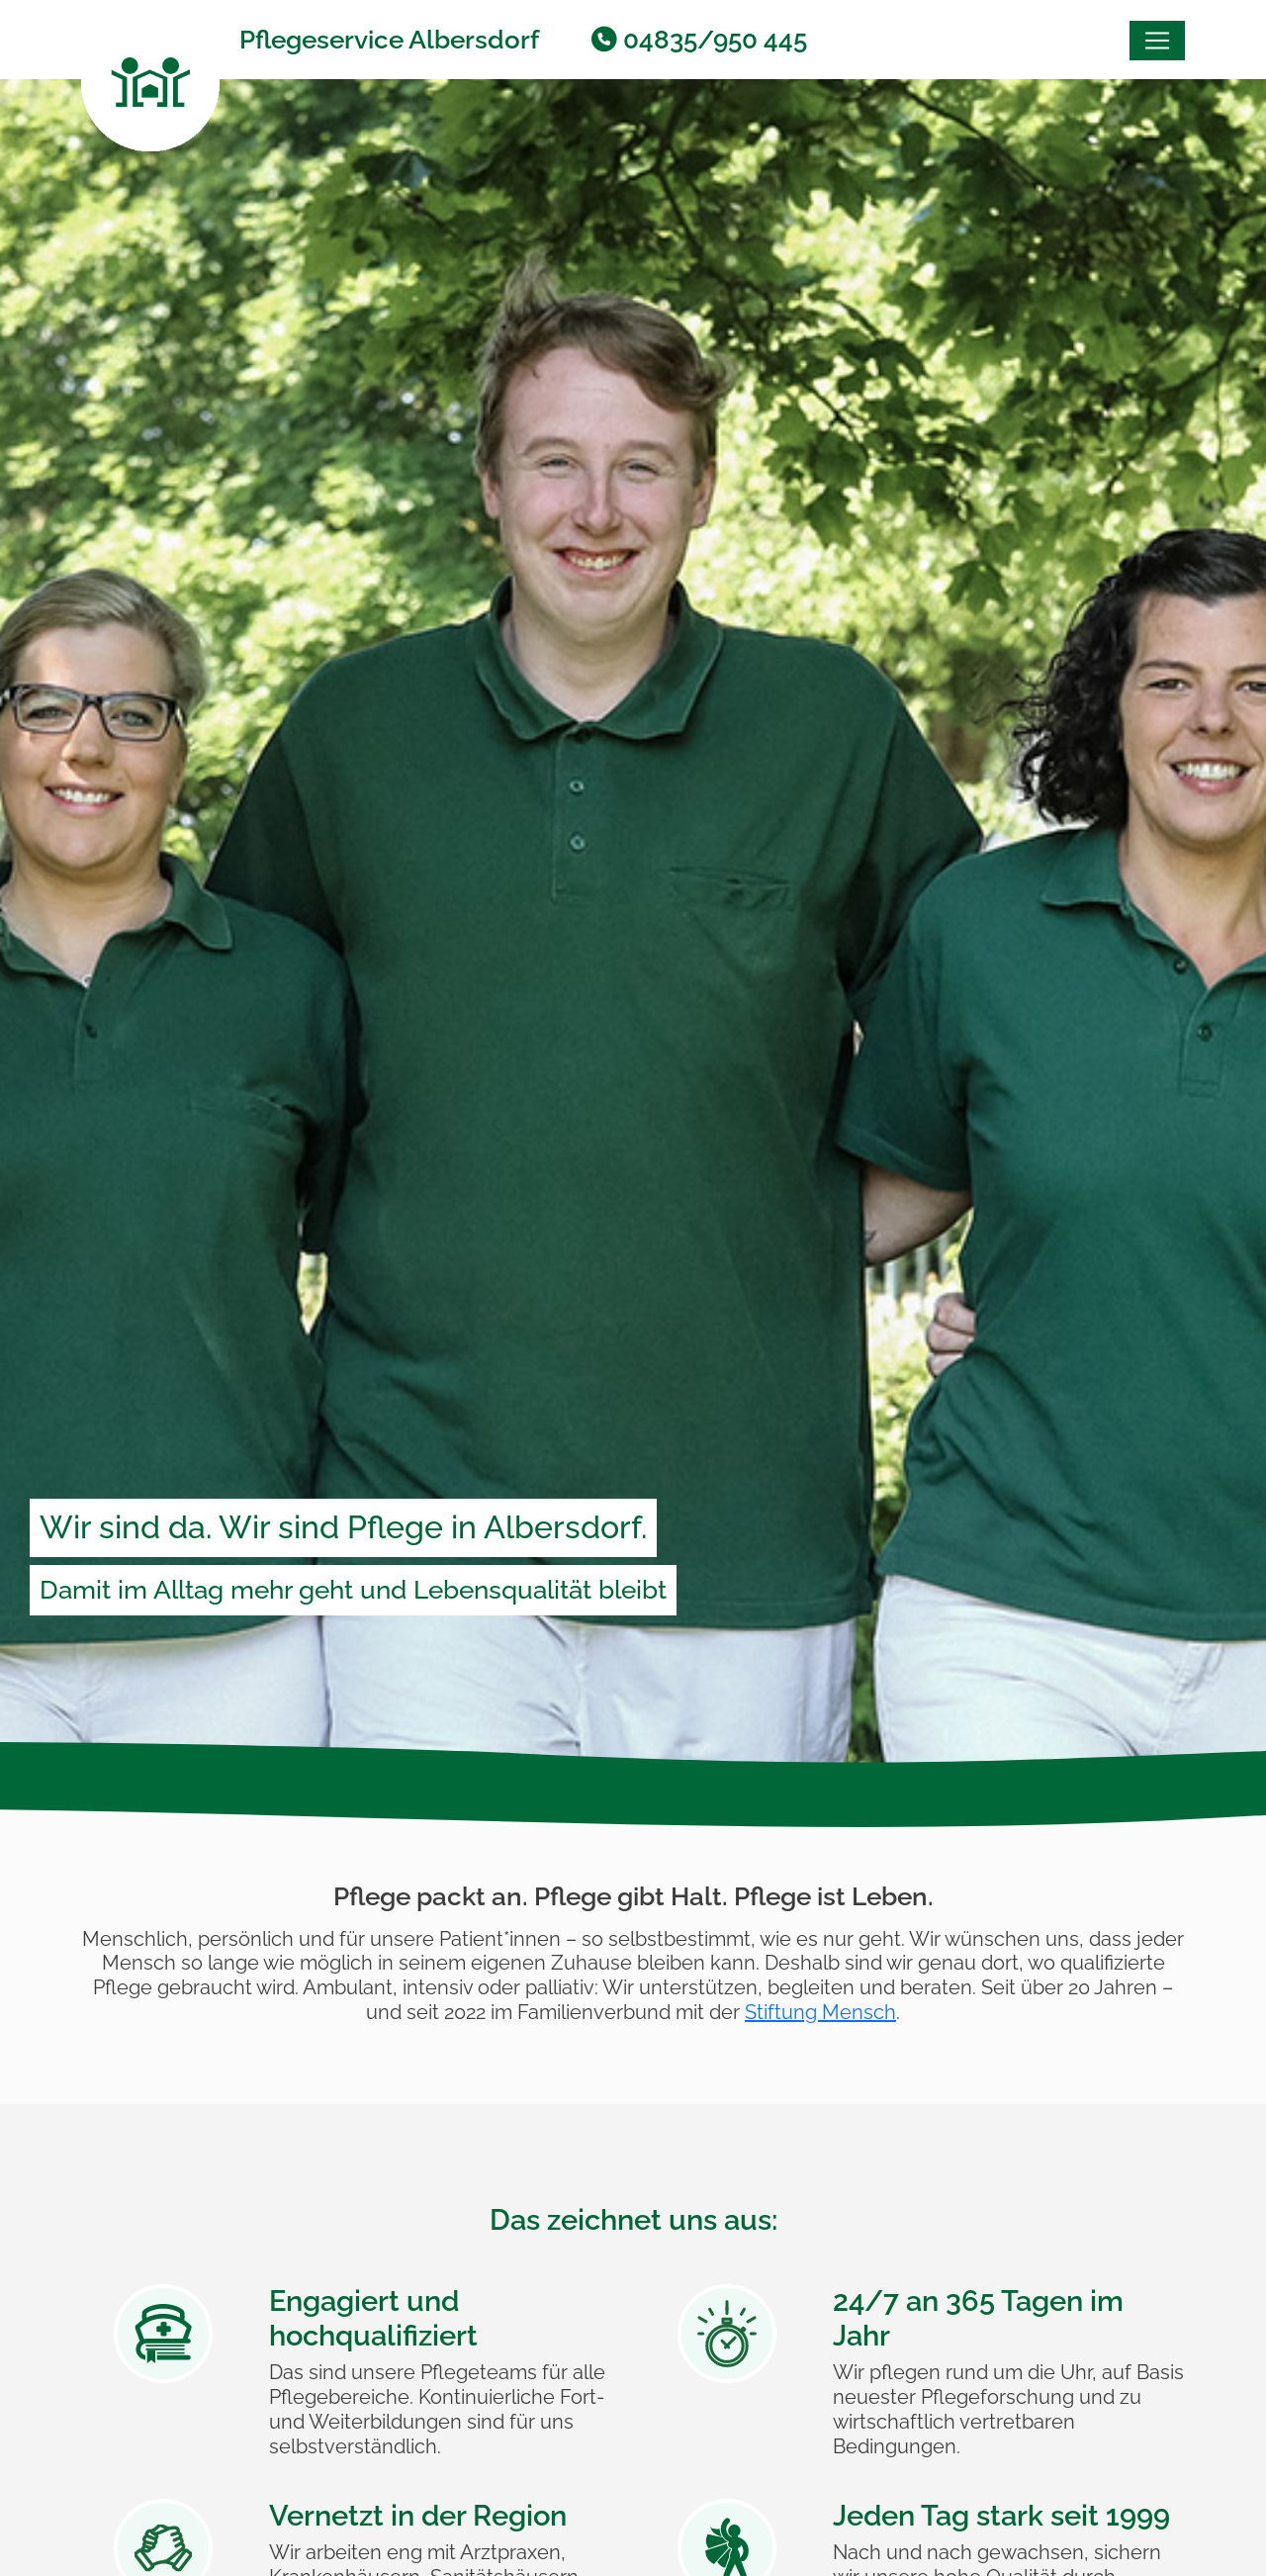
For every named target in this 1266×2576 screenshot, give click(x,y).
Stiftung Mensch (820, 2012)
